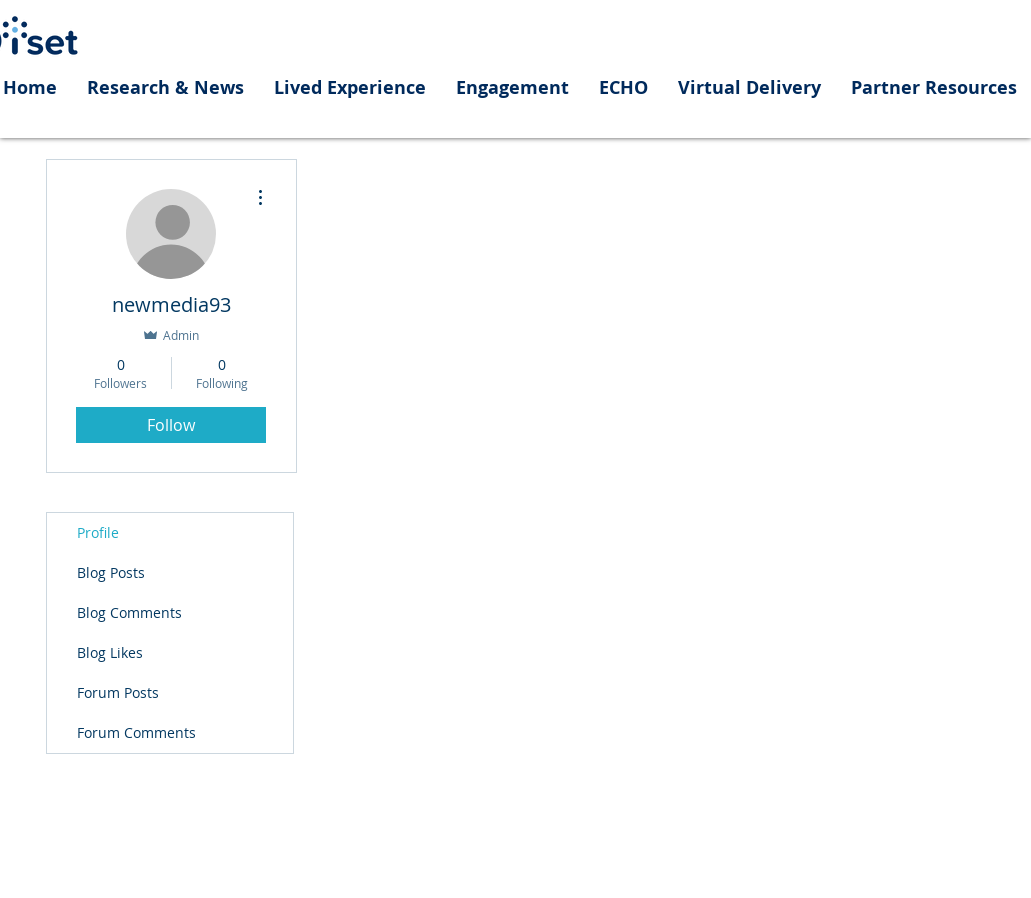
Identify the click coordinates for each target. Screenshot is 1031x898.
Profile (98, 532)
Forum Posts (118, 692)
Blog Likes (110, 652)
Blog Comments (129, 612)
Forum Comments (136, 732)
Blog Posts (111, 572)
